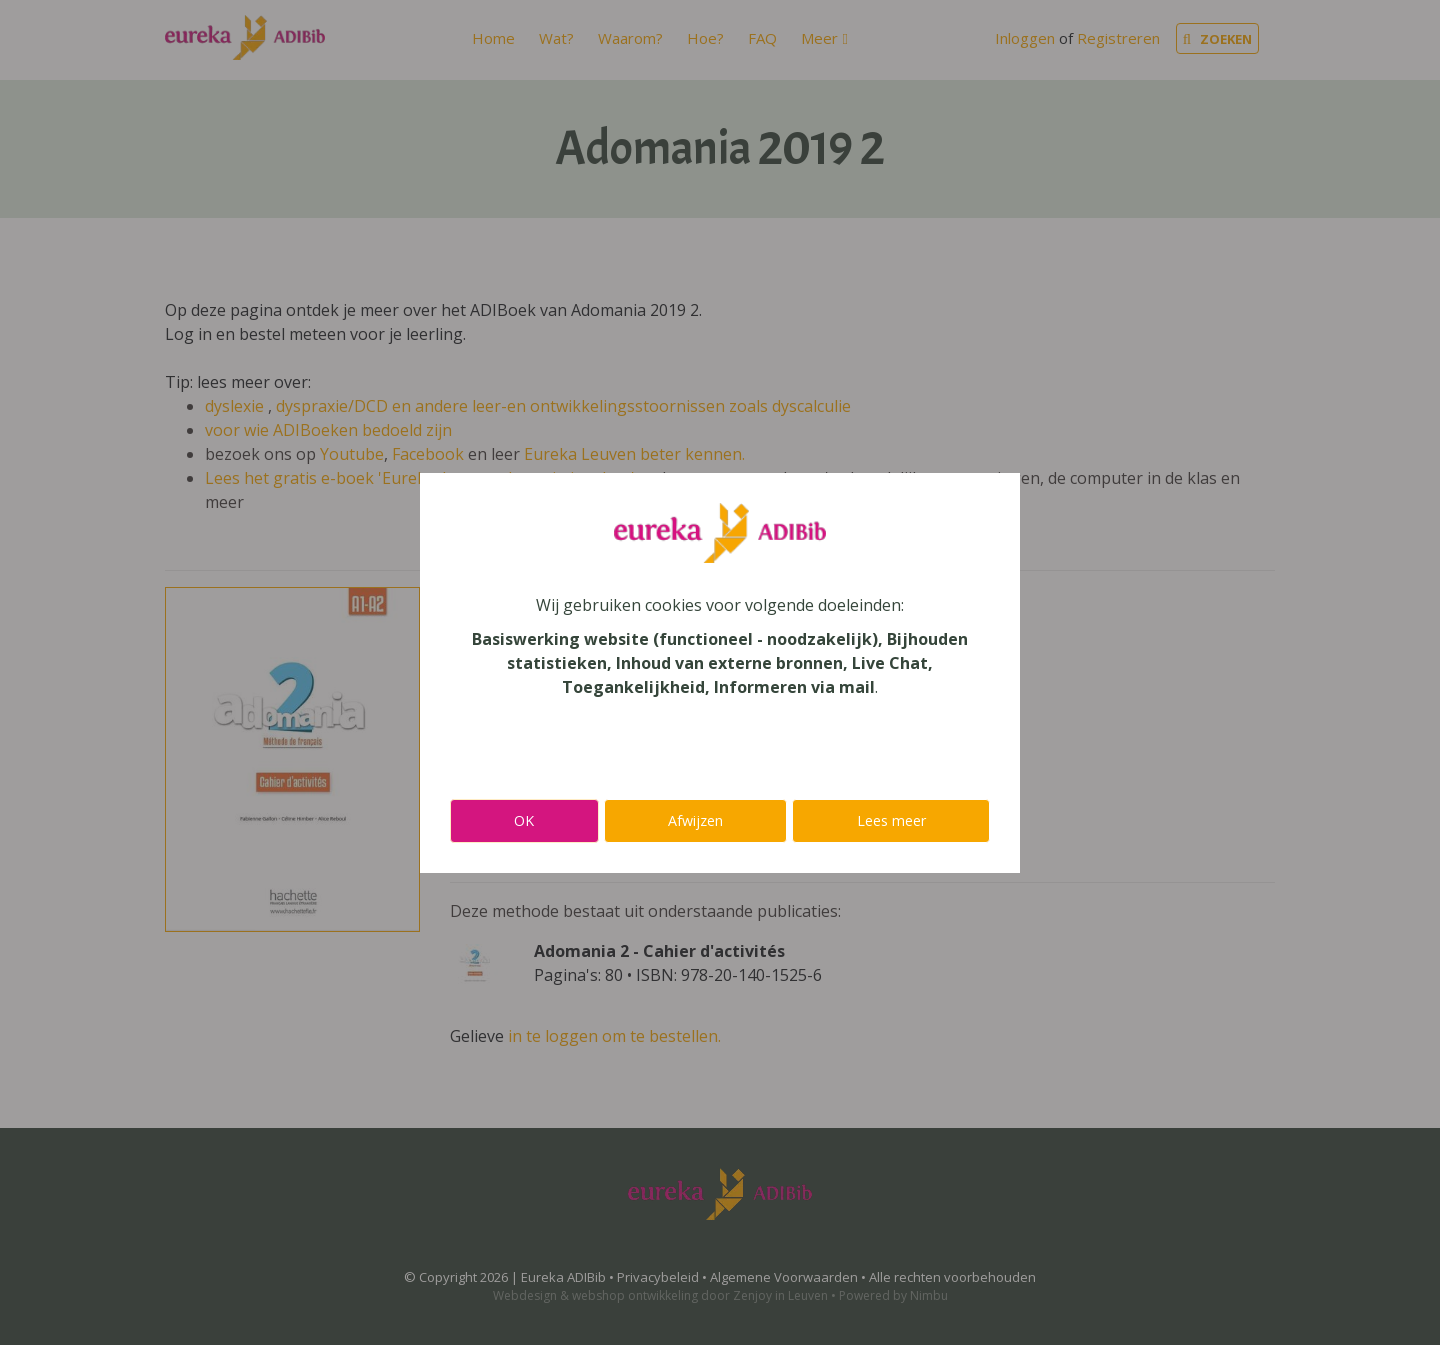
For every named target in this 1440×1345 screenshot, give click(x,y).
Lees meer (891, 820)
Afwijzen (695, 820)
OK (524, 820)
